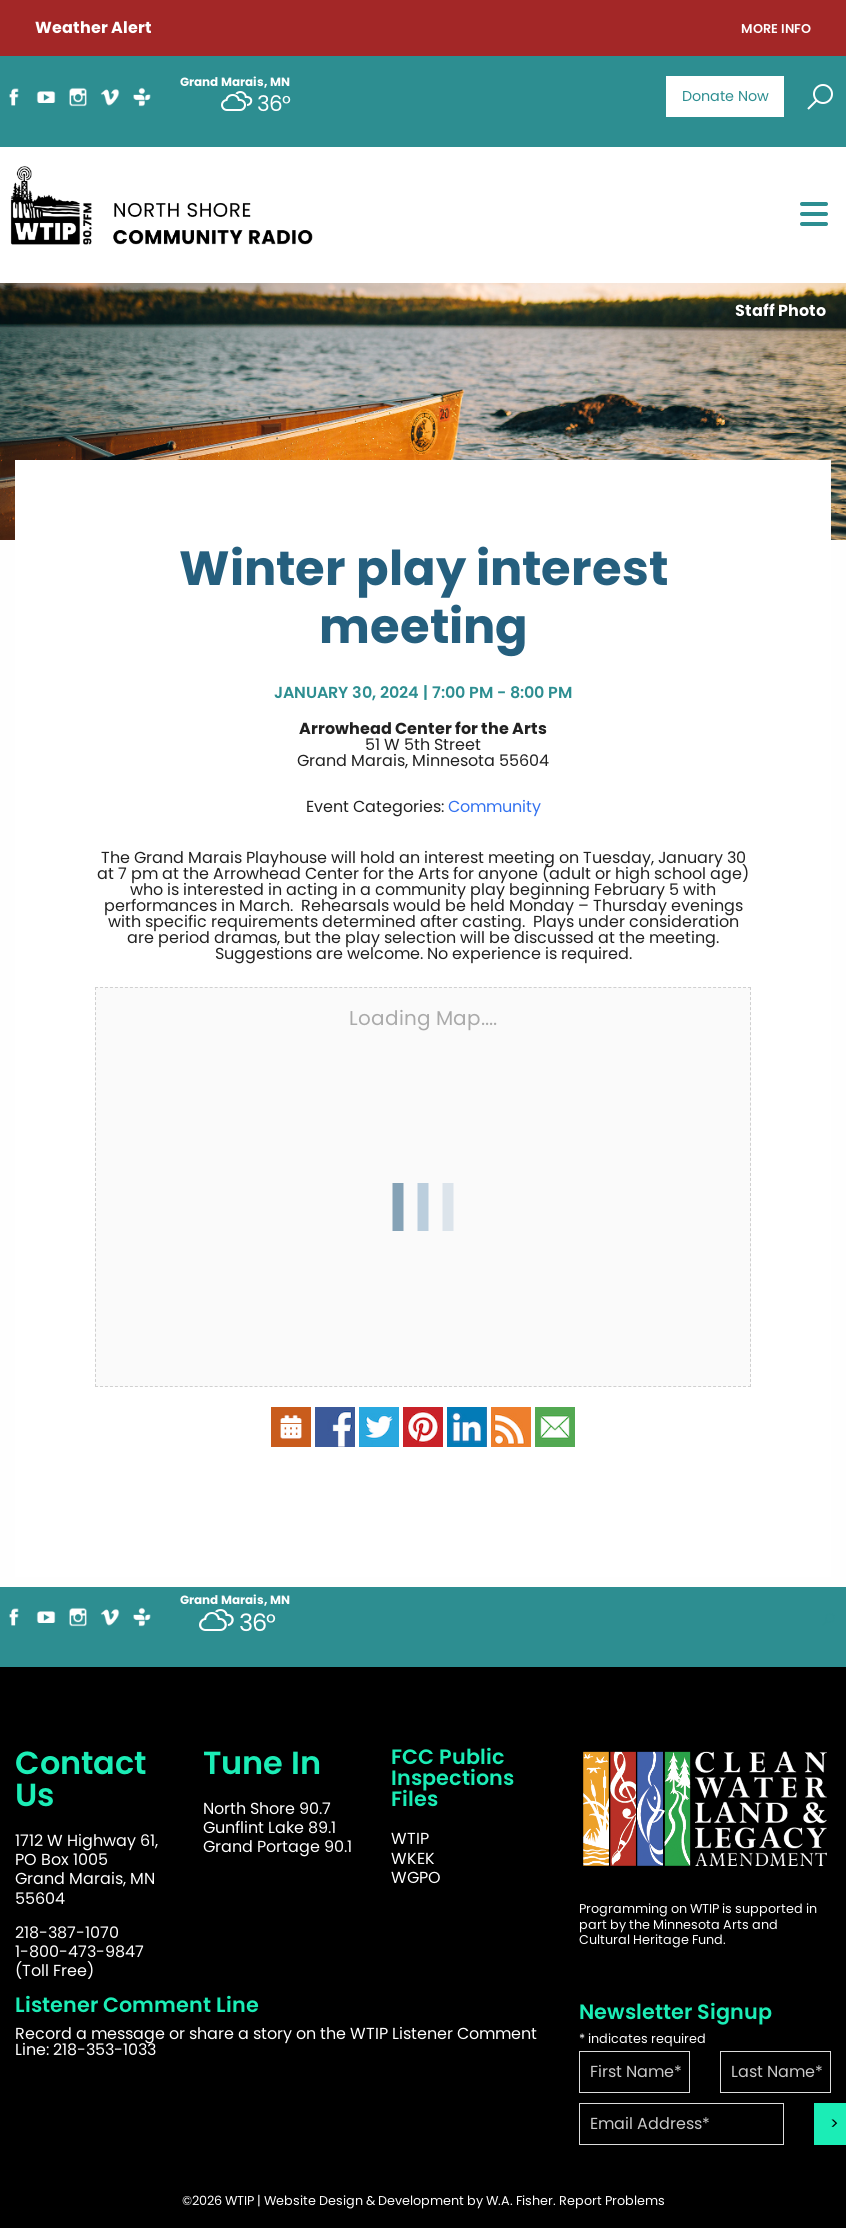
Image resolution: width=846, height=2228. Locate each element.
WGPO (416, 1877)
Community (494, 806)
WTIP (410, 1838)
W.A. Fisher (519, 2200)
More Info (776, 29)
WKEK (413, 1858)
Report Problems (612, 2200)
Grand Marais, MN (235, 1600)
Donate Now (725, 96)
